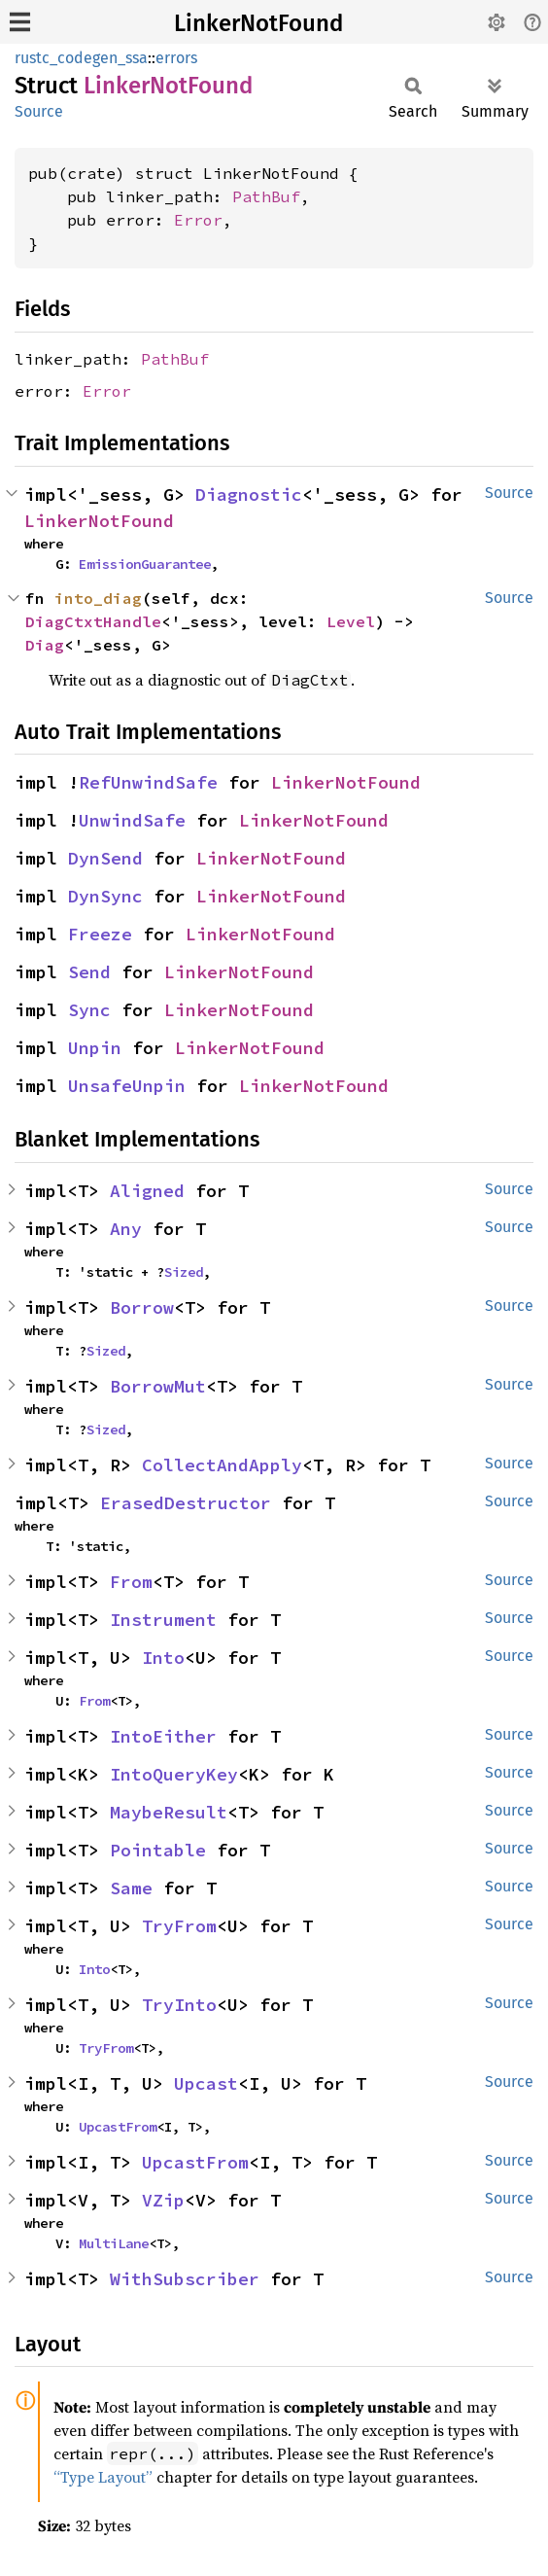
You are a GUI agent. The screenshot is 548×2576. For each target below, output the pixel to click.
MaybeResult (168, 1812)
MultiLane (114, 2243)
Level (350, 621)
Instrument (163, 1619)
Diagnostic (248, 494)
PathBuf (266, 196)
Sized (183, 1272)
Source (39, 111)
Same (131, 1888)
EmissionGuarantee (145, 564)
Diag (44, 644)
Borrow (142, 1307)
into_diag (98, 598)
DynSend (105, 858)
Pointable (158, 1850)
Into (163, 1657)
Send (89, 972)
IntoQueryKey (174, 1774)
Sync (89, 1010)
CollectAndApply (222, 1465)
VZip (163, 2200)
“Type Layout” (103, 2477)
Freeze (100, 934)
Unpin (94, 1048)
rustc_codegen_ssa (81, 58)
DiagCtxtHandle (93, 621)
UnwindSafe (132, 820)
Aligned (147, 1191)
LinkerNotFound (258, 23)
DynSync (105, 896)
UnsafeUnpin (127, 1086)
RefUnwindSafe (148, 782)
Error (198, 219)
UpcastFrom (117, 2126)
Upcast (206, 2083)
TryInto (179, 2005)
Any (126, 1228)
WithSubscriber (184, 2279)
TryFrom (179, 1926)
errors (176, 58)
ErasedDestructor (185, 1503)
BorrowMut (158, 1386)
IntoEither (163, 1736)
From (131, 1581)
